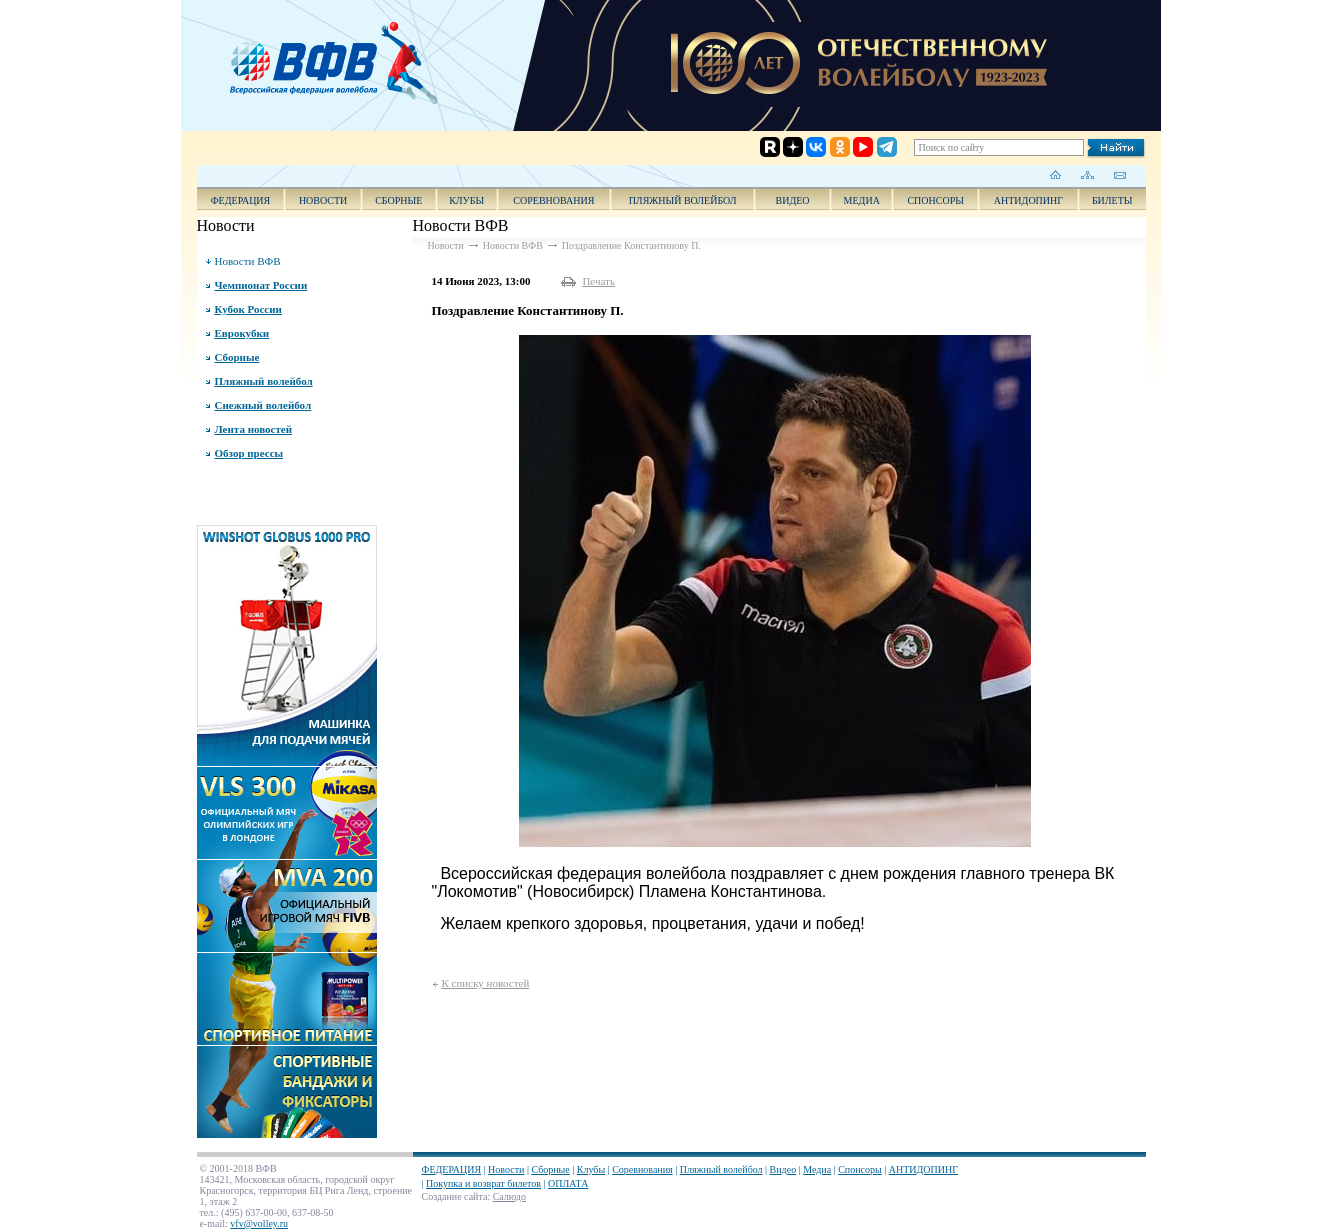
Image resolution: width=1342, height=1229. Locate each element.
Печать (598, 281)
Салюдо (509, 1196)
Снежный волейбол (263, 405)
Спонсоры (935, 200)
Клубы (466, 200)
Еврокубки (242, 333)
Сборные (398, 200)
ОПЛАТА (568, 1183)
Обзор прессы (249, 453)
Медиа (862, 200)
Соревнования (553, 200)
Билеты (1112, 200)
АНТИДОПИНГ (1028, 200)
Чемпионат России (261, 285)
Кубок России (248, 309)
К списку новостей (486, 983)
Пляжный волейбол (683, 200)
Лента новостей (254, 429)
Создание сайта (455, 1196)
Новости (323, 200)
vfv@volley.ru (259, 1223)
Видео (783, 1169)
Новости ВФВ (248, 261)
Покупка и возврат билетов (483, 1183)
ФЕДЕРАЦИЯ (241, 200)
